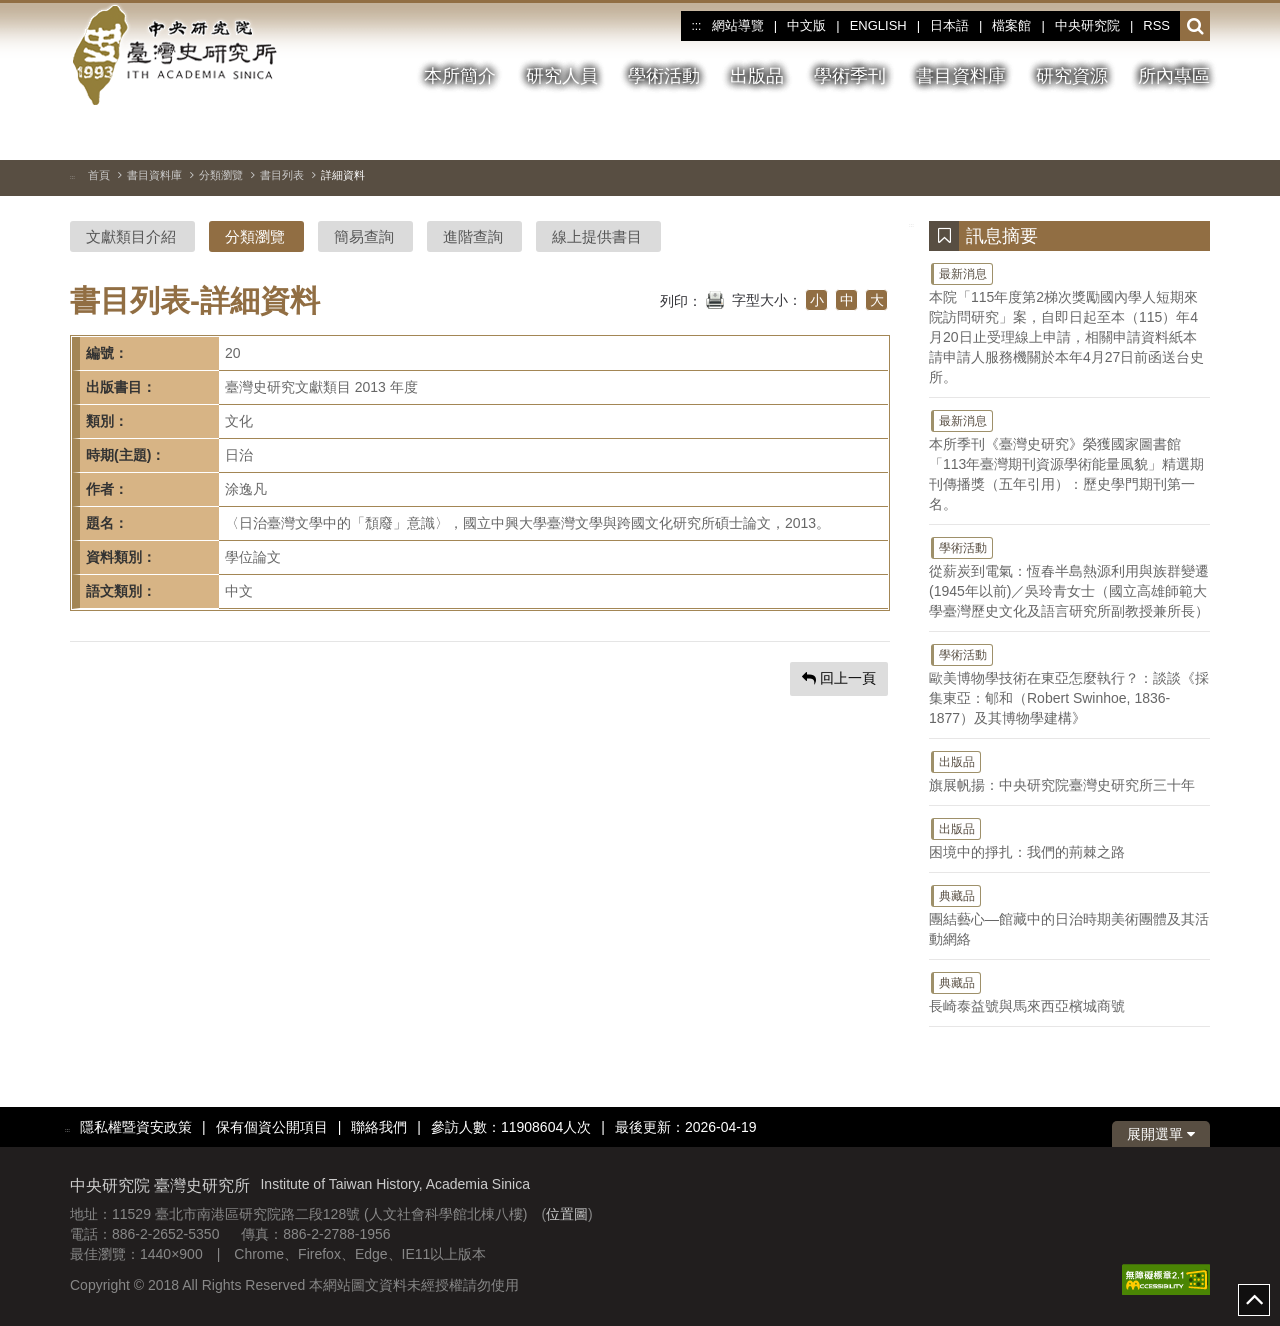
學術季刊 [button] (850, 76)
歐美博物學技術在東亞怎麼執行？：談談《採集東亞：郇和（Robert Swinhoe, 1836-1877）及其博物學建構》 (1069, 684)
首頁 (99, 175)
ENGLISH (878, 25)
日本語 (949, 25)
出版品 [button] (757, 76)
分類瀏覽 (221, 175)
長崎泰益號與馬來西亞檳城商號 (1069, 992)
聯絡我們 (379, 1127)
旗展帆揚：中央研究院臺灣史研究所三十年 (1069, 771)
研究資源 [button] (1072, 76)
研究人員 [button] (562, 76)
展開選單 (1161, 1134)
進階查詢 (473, 236)
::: (696, 26)
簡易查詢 (364, 236)
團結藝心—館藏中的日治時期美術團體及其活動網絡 (1069, 915)
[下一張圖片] (1195, 134)
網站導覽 (738, 25)
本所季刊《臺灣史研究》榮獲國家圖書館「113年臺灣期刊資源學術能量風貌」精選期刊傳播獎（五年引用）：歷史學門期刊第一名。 (1069, 460)
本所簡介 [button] (460, 76)
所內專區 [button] (1174, 76)
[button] (1195, 27)
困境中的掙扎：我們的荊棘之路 (1069, 838)
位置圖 (567, 1214)
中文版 (806, 25)
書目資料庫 (154, 175)
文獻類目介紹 (131, 236)
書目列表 (282, 175)
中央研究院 (1087, 25)
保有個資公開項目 (272, 1127)
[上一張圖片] (1159, 134)
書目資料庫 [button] (961, 76)
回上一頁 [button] (839, 678)
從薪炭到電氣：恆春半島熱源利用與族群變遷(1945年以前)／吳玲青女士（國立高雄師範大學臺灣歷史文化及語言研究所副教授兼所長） (1069, 577)
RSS (1156, 25)
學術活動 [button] (664, 76)
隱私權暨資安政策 (136, 1127)
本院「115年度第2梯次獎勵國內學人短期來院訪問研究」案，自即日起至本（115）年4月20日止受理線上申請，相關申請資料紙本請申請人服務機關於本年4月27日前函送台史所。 (1069, 323)
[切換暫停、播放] (1123, 134)
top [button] (1254, 1300)
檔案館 (1011, 25)
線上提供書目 (597, 236)
